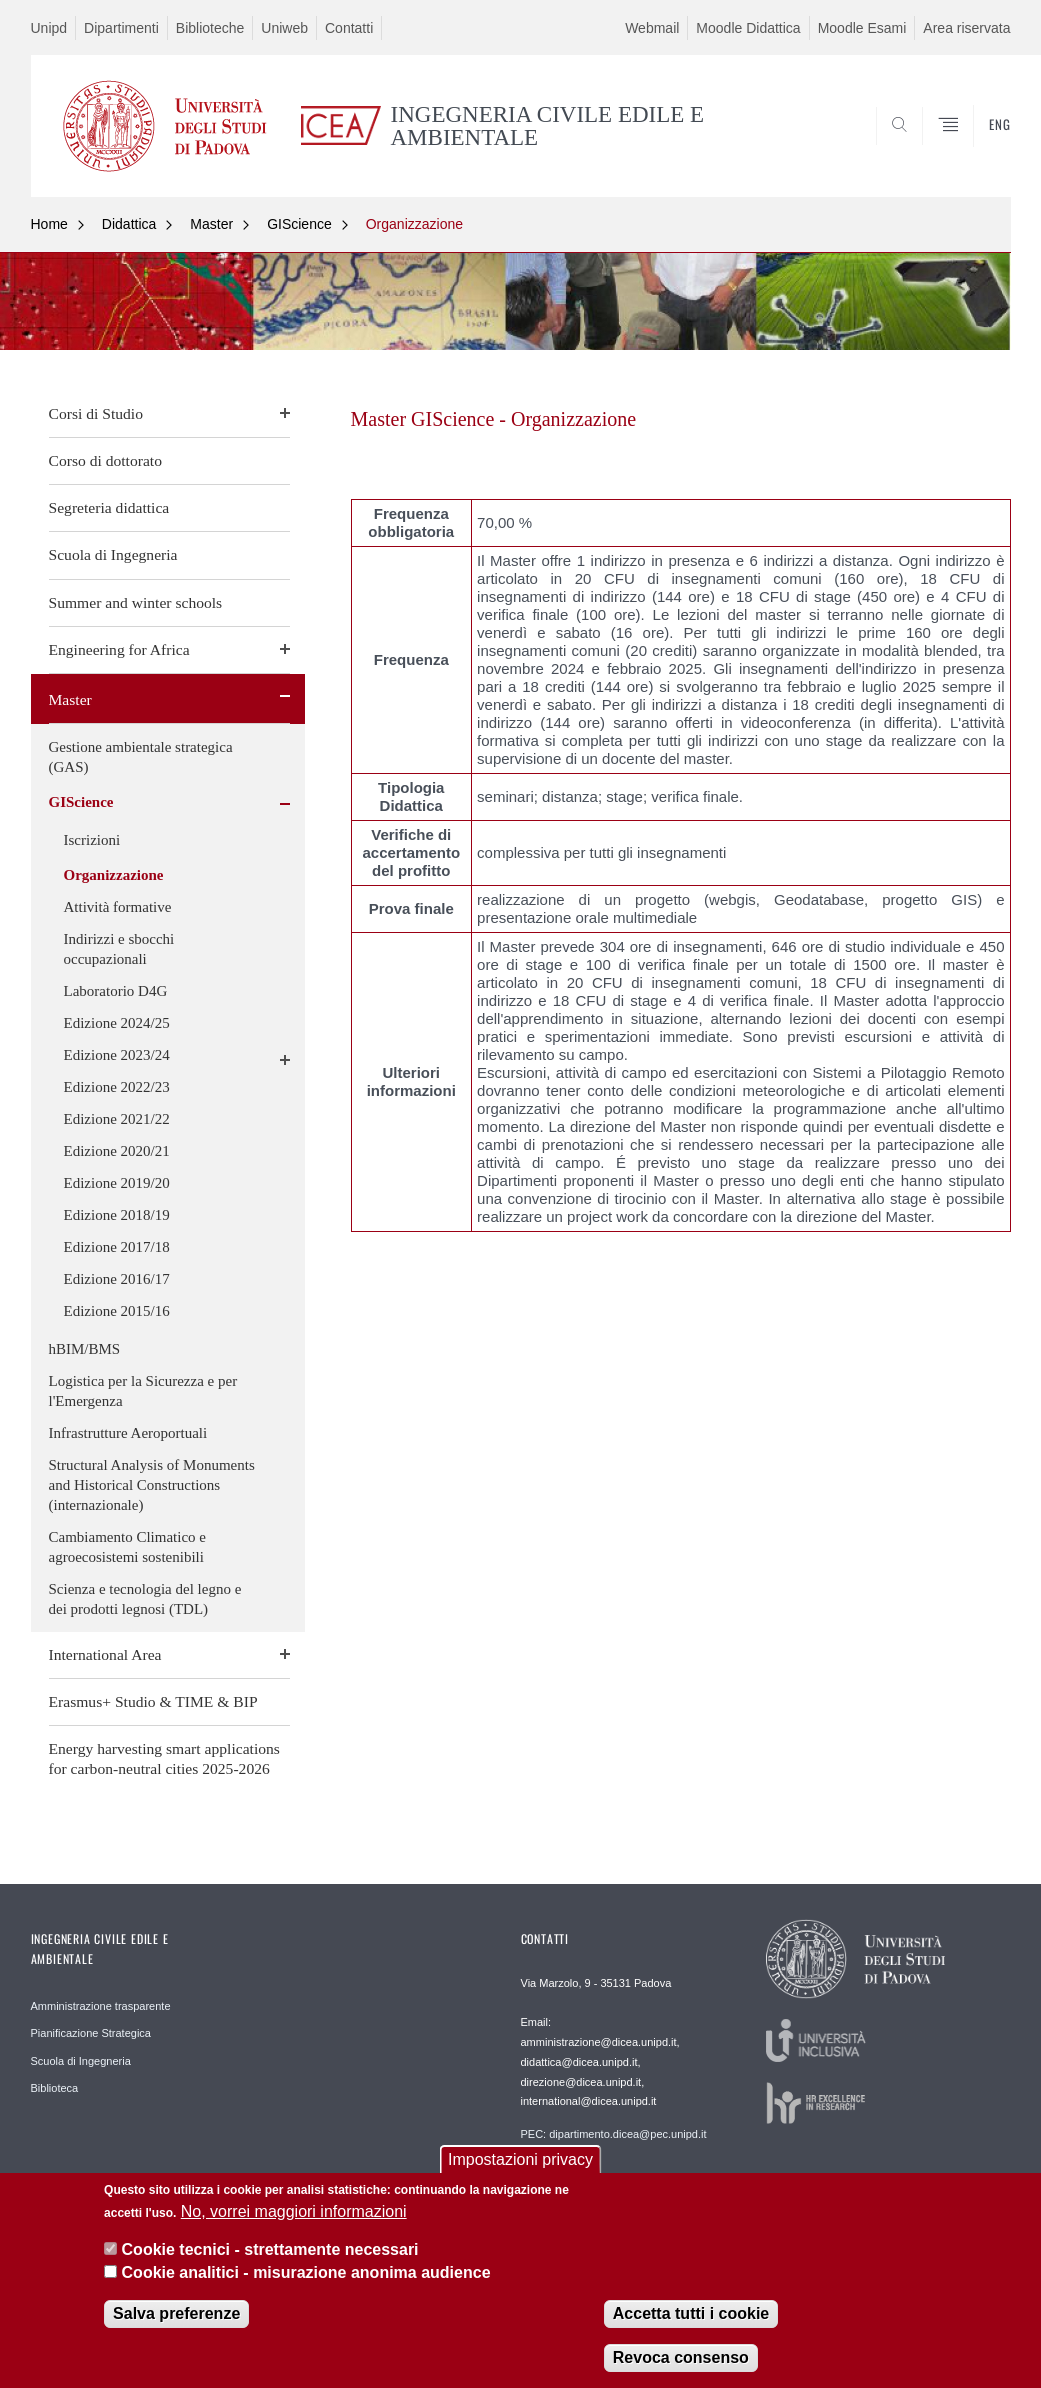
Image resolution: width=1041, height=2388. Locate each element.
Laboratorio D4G (116, 991)
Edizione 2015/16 (117, 1311)
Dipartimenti (121, 28)
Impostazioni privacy (520, 2164)
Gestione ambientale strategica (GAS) (141, 757)
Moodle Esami (862, 28)
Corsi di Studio (96, 413)
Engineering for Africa (119, 649)
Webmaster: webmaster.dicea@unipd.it (616, 2178)
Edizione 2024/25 (117, 1023)
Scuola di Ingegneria (113, 554)
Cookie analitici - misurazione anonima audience (306, 2277)
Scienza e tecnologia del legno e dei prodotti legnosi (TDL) (145, 1599)
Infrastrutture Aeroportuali (128, 1433)
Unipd (49, 28)
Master (211, 224)
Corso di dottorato (105, 460)
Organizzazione (414, 224)
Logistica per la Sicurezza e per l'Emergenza (143, 1391)
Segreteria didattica (109, 507)
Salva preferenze (176, 2318)
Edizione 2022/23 (117, 1087)
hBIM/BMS (85, 1349)
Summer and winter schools (136, 602)
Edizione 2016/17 (117, 1279)
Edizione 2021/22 (117, 1119)
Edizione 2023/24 (117, 1055)
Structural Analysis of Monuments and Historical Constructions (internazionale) (152, 1485)
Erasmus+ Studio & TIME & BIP (153, 1701)
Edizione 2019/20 (117, 1183)
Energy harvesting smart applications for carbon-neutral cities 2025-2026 (164, 1758)
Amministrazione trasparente (101, 2006)
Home (49, 224)
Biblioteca (55, 2088)
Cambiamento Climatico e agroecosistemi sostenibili (127, 1547)
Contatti (349, 28)
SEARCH (927, 148)
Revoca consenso (681, 2362)
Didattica (129, 224)
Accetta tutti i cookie (691, 2318)
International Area (105, 1654)
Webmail (652, 28)
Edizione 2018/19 (117, 1215)
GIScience (299, 224)
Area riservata (966, 28)
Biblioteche (210, 28)
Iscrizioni (92, 840)
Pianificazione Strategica (91, 2033)
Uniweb (284, 28)
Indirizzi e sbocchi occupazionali (119, 949)
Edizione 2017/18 (117, 1247)
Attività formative (118, 907)
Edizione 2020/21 (117, 1151)
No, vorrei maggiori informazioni (294, 2216)
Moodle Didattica (748, 28)
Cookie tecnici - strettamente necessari (270, 2254)
